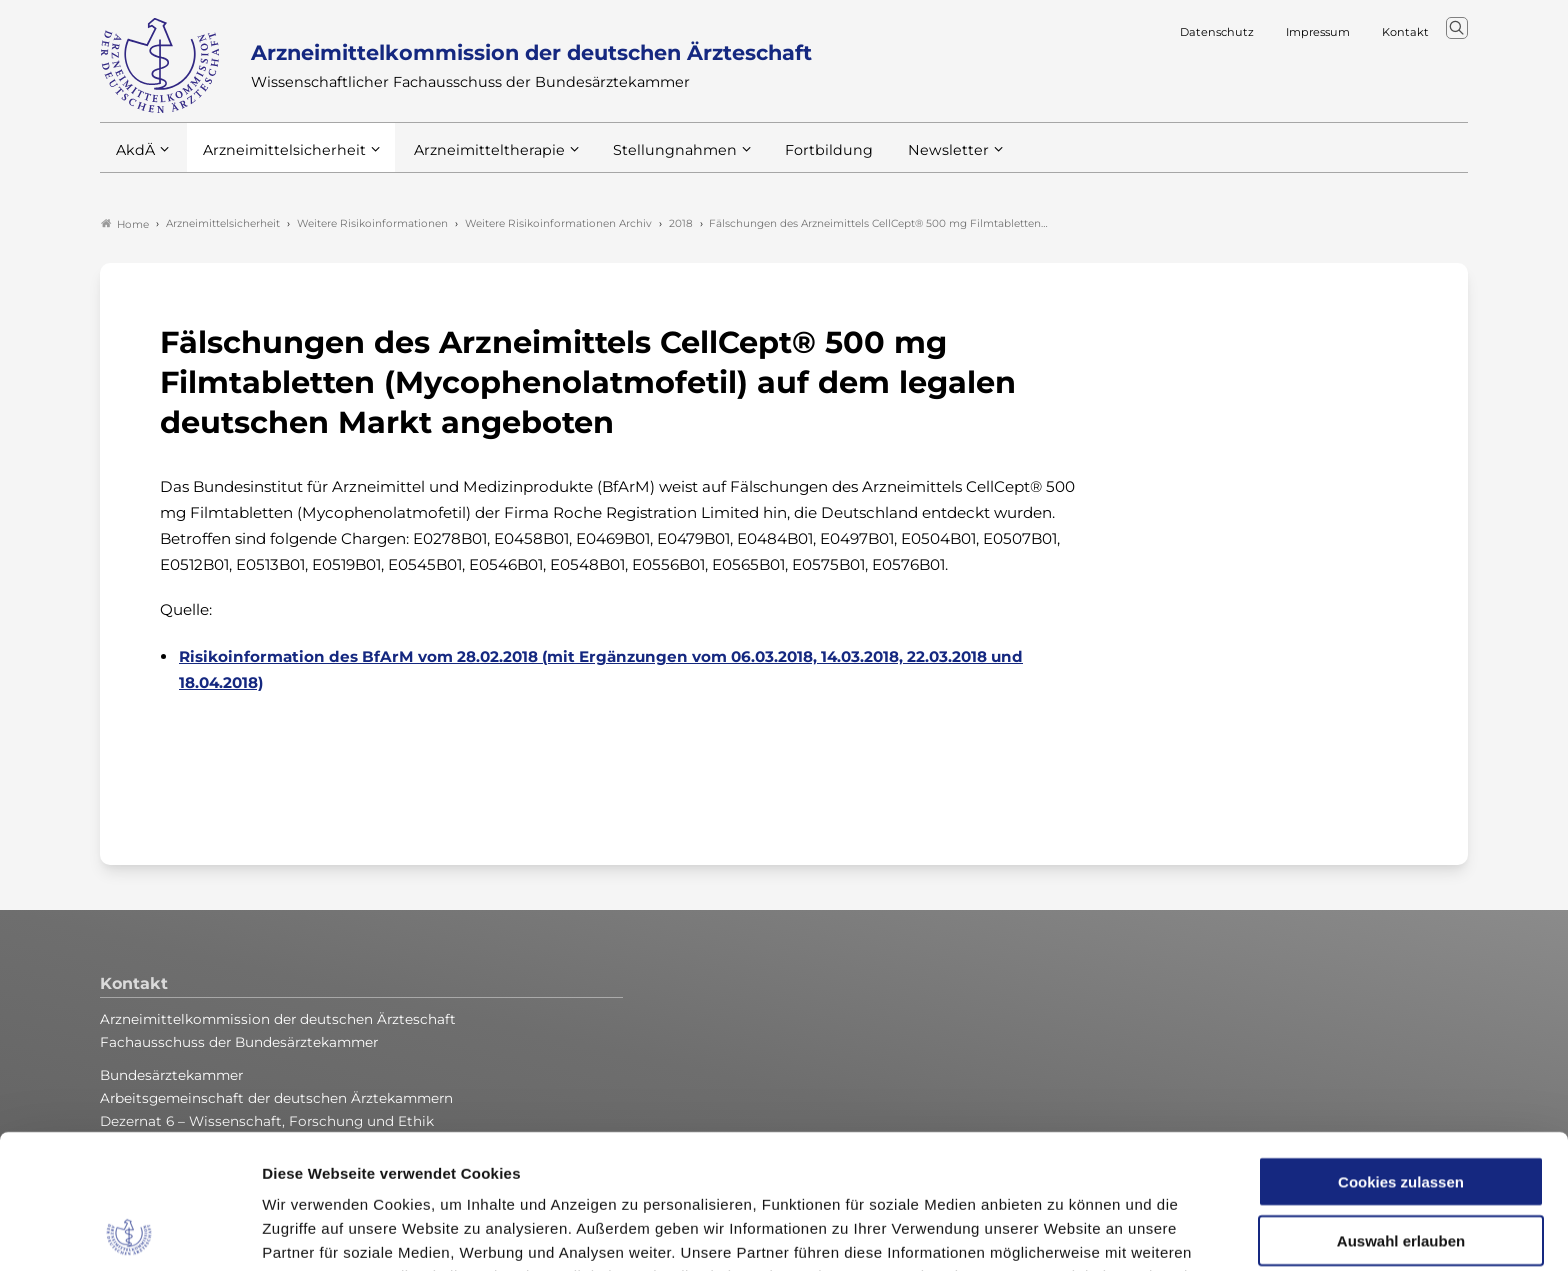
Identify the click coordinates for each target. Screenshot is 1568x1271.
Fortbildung (794, 159)
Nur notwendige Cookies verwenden (1401, 1173)
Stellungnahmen (648, 159)
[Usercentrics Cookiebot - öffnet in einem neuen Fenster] (129, 1232)
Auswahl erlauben (1401, 1106)
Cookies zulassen (1401, 1047)
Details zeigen (1064, 1231)
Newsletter (907, 159)
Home (125, 224)
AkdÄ (134, 159)
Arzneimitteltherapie (472, 159)
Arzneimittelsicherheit (277, 159)
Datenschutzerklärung (909, 1166)
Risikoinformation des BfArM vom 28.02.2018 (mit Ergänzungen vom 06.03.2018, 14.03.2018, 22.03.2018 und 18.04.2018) (601, 669)
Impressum (1051, 1166)
